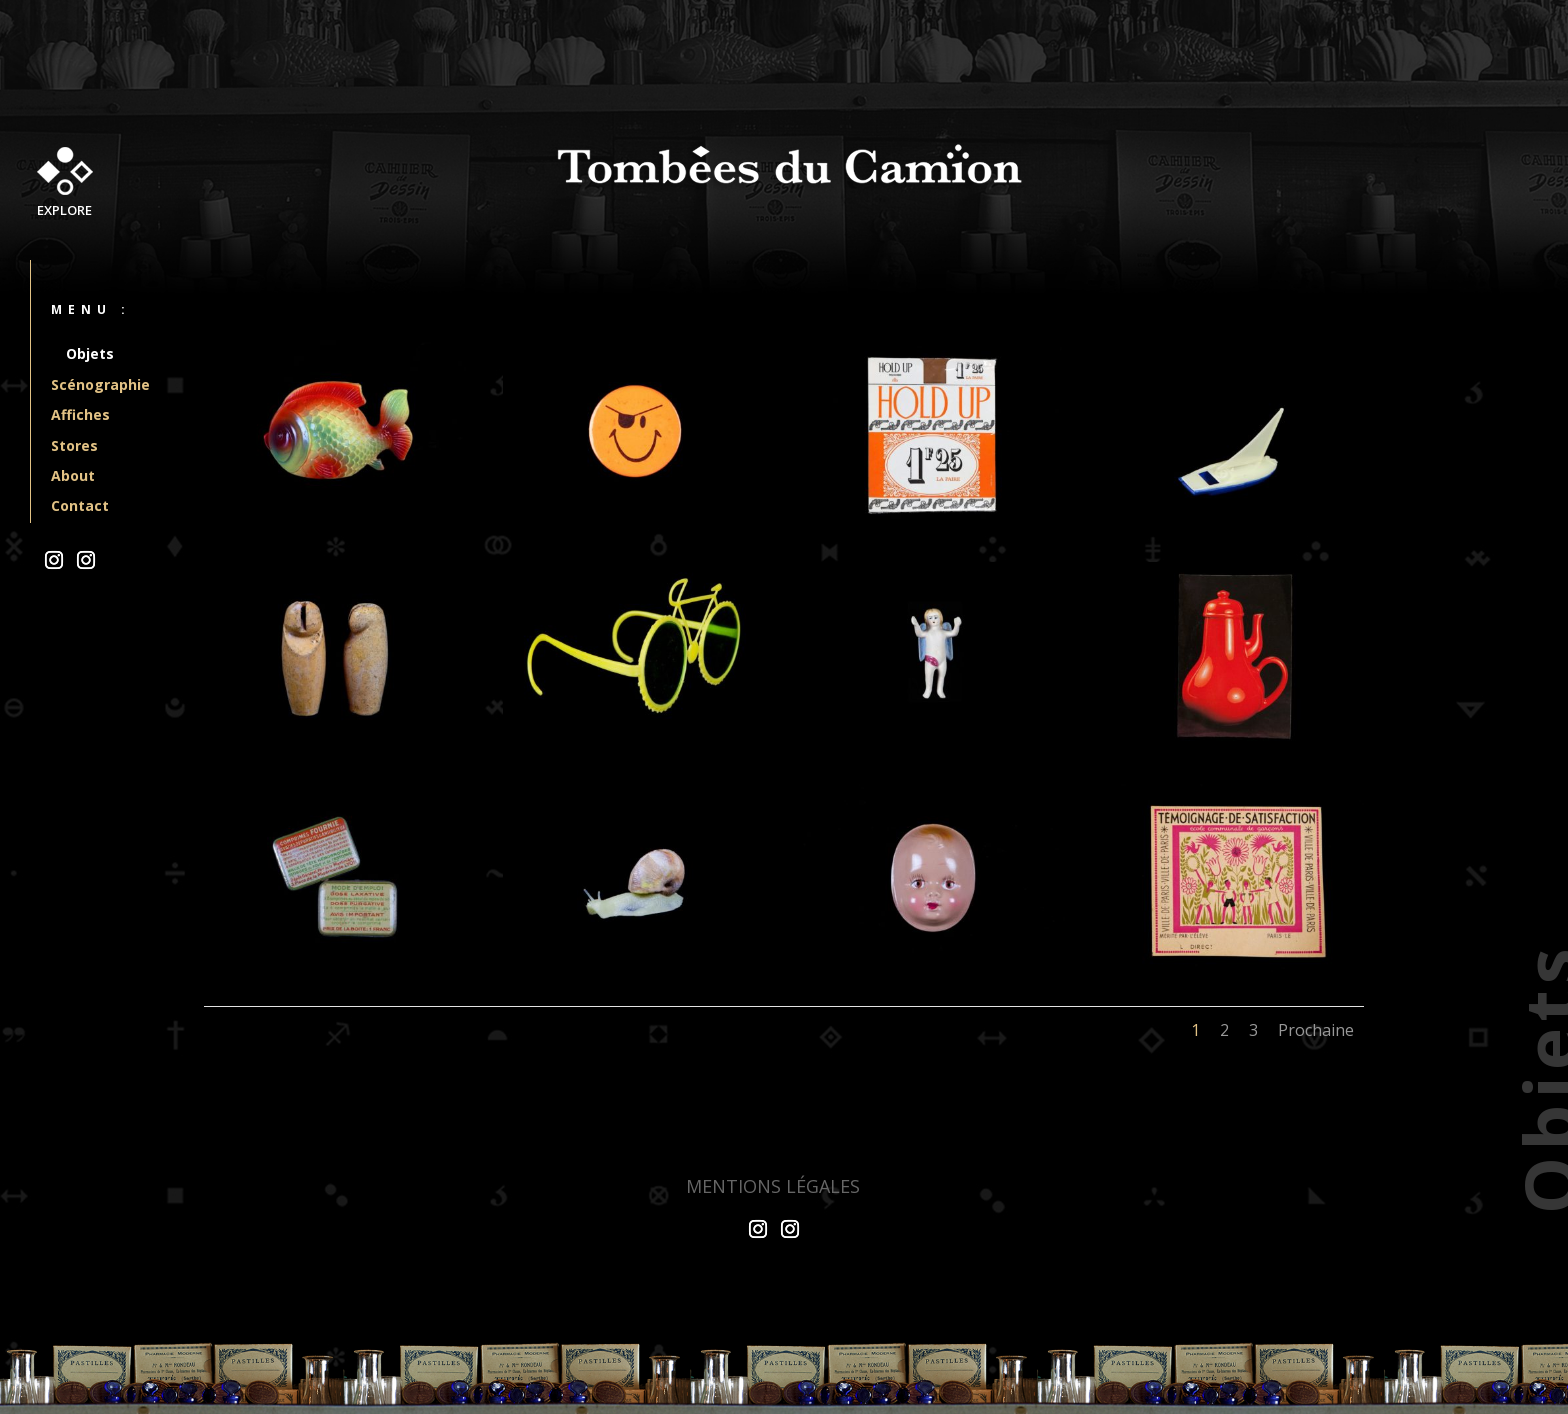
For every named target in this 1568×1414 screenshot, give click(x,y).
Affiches (80, 414)
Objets (90, 353)
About (73, 475)
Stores (74, 445)
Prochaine (1316, 1030)
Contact (80, 505)
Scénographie (100, 384)
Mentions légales (773, 1186)
